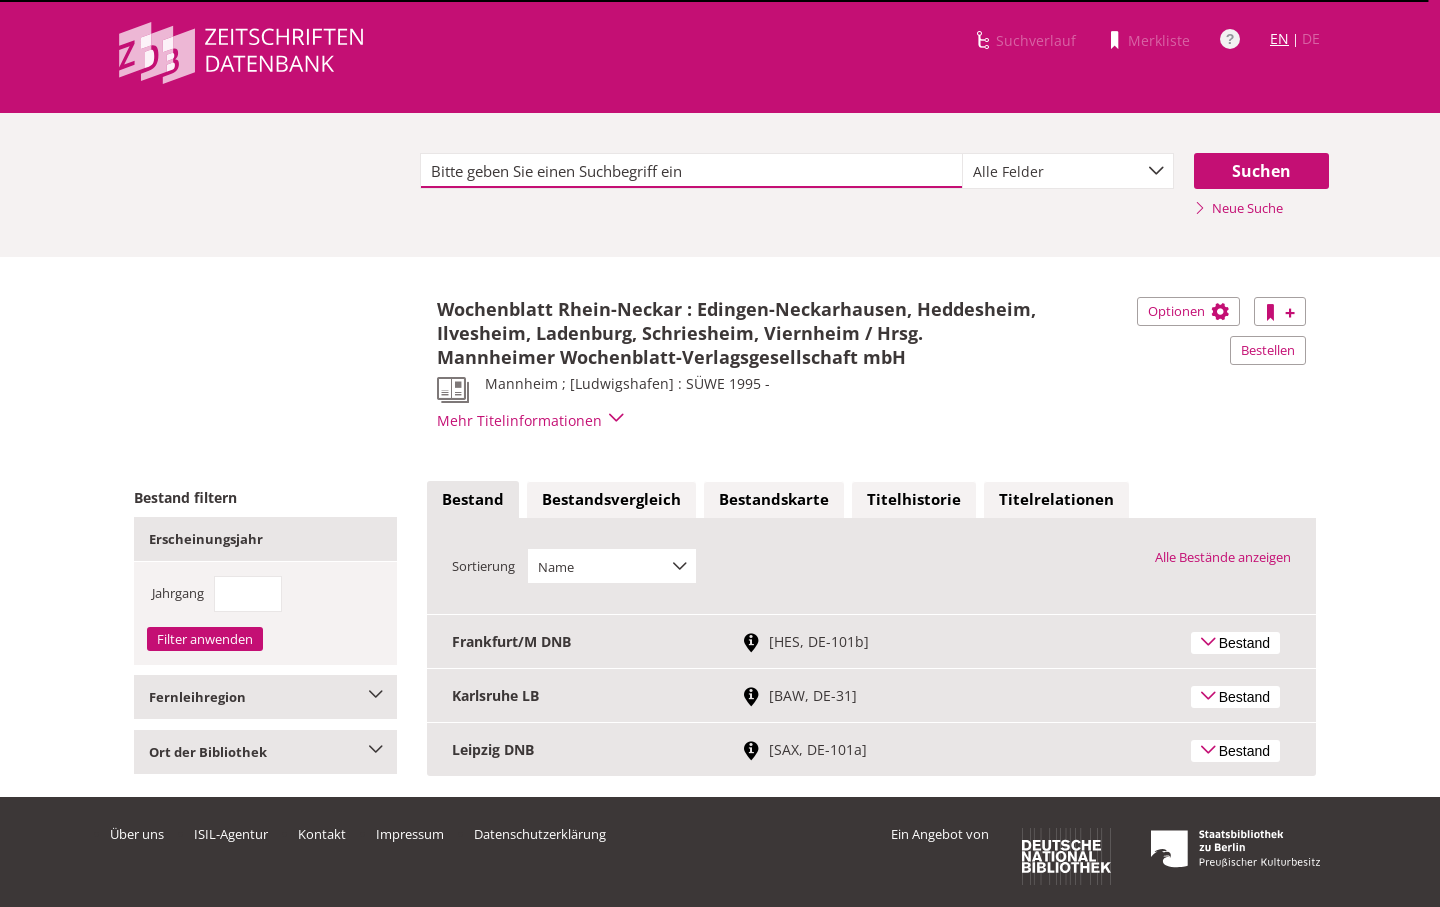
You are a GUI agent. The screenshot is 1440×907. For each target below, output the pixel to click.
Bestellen (1268, 350)
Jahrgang (178, 593)
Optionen (1188, 311)
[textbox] (691, 171)
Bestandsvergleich (611, 499)
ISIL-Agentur (231, 834)
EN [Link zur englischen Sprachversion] (1279, 38)
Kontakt (322, 834)
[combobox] (1068, 171)
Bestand (473, 499)
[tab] (473, 500)
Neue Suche (1238, 208)
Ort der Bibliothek (265, 752)
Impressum (410, 834)
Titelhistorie (914, 499)
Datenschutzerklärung (540, 834)
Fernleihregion (265, 697)
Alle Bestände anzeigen (1223, 557)
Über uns (137, 834)
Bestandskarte (774, 499)
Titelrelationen (1056, 499)
